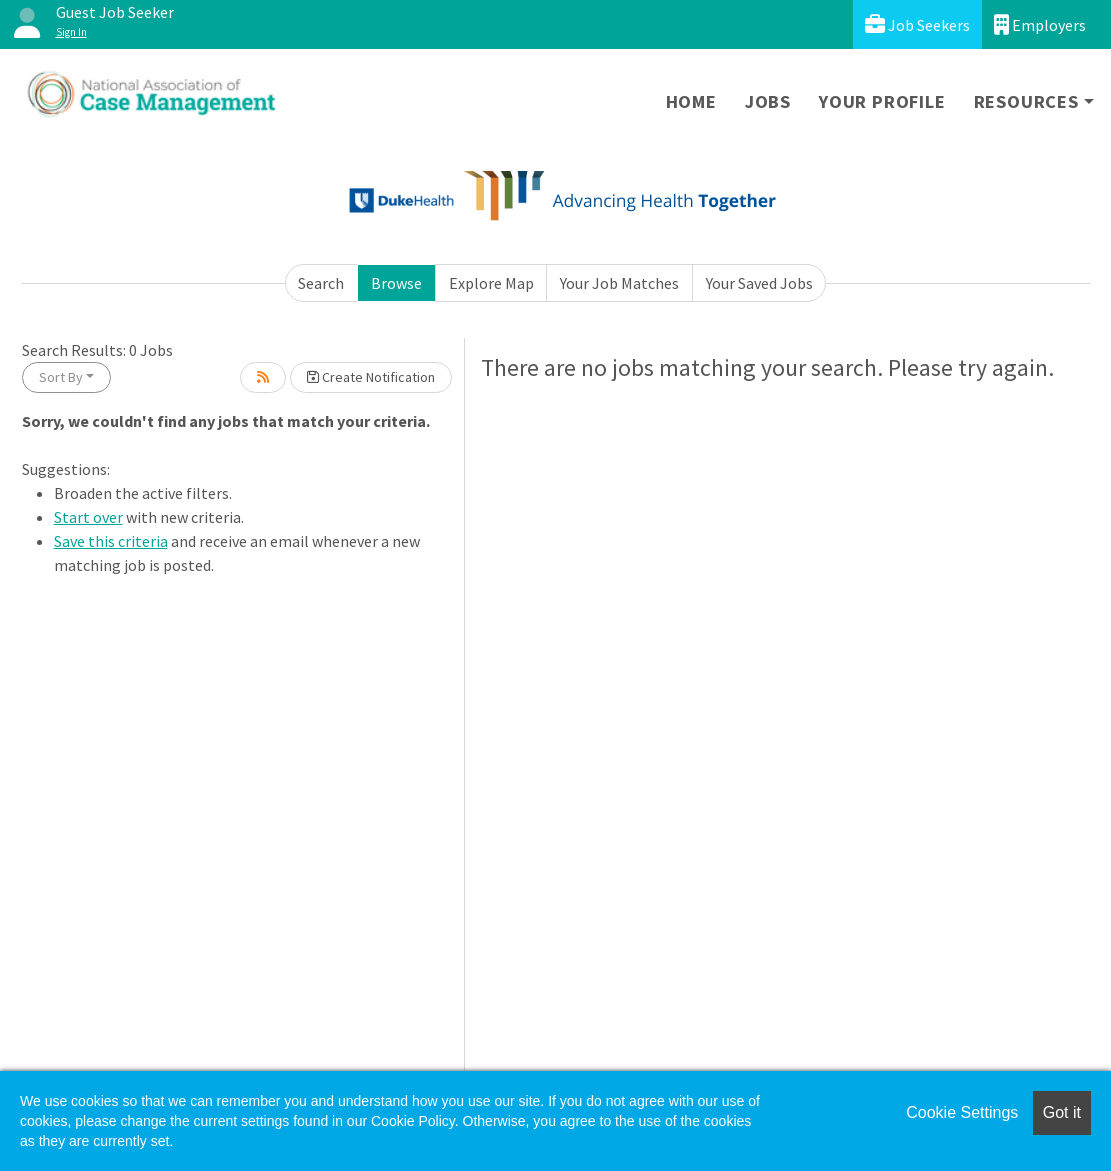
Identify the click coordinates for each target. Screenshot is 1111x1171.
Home (691, 101)
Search (321, 283)
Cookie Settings (962, 1112)
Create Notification (371, 377)
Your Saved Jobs (759, 283)
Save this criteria (111, 541)
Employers (1040, 24)
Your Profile (882, 101)
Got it (1062, 1112)
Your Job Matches (619, 283)
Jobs (768, 101)
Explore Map (491, 283)
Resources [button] (1026, 101)
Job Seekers (917, 24)
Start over (88, 517)
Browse (396, 283)
